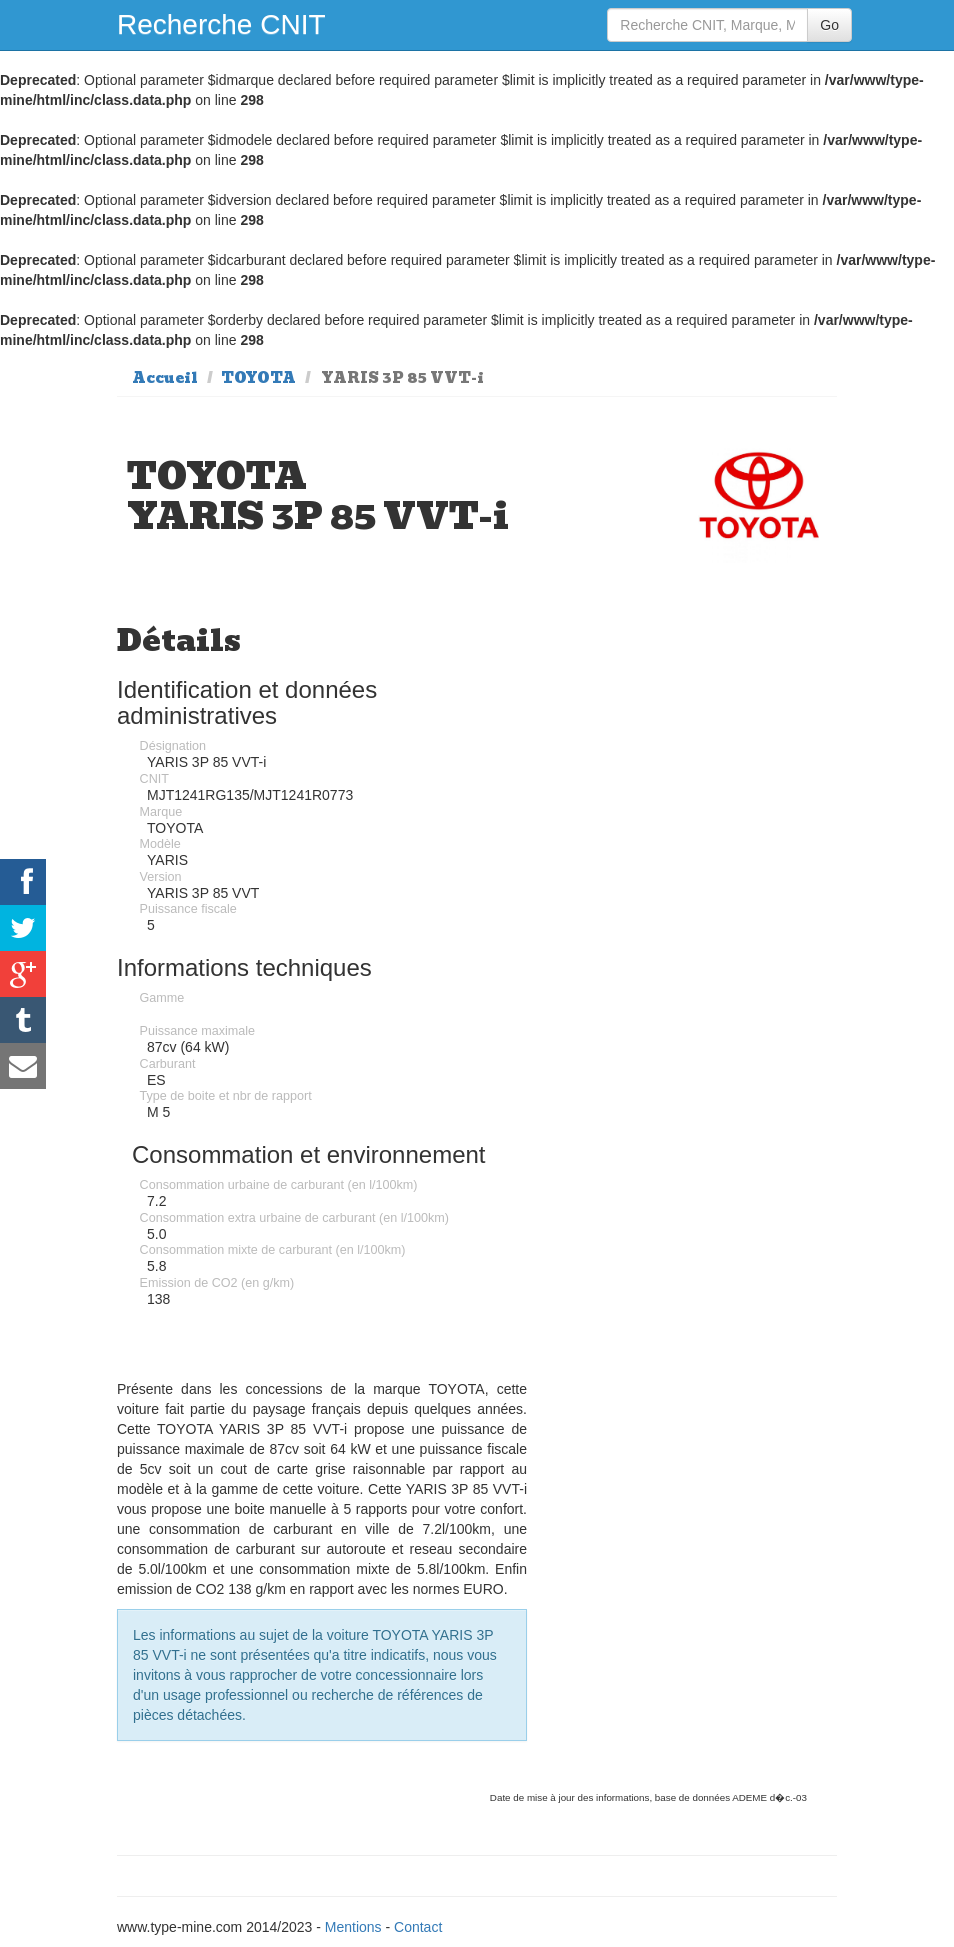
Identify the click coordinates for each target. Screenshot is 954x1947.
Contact (418, 1927)
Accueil (165, 378)
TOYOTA (258, 378)
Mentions (353, 1927)
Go (829, 25)
